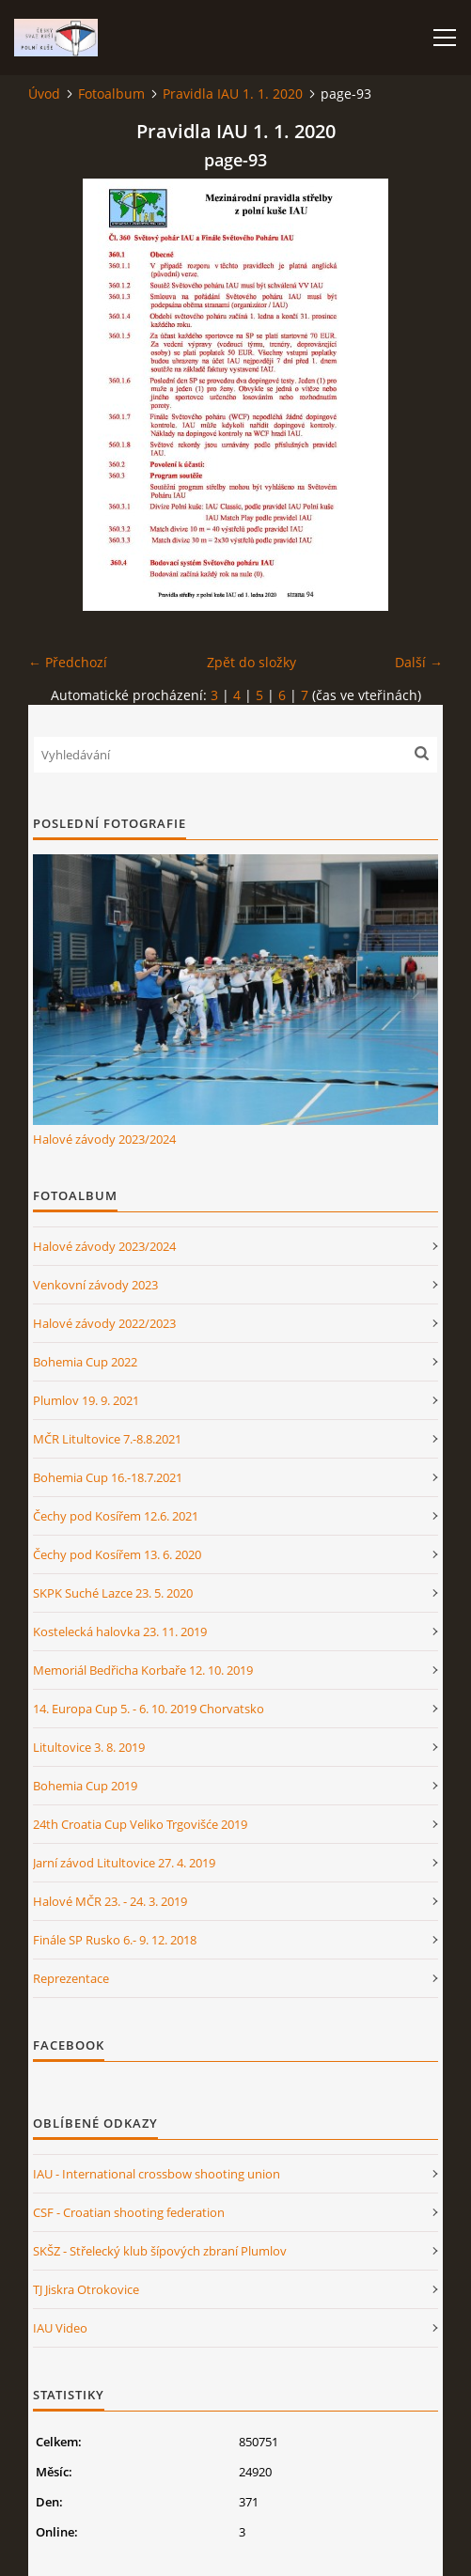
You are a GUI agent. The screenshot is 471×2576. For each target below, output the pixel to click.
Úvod (44, 93)
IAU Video (60, 2327)
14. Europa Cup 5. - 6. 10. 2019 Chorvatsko (148, 1708)
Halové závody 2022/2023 (104, 1323)
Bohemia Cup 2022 (85, 1361)
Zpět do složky (251, 662)
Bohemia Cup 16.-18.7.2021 (107, 1477)
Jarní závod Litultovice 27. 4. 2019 (124, 1862)
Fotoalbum (111, 93)
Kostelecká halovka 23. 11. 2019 (120, 1631)
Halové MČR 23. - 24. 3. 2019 (110, 1901)
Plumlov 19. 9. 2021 (86, 1400)
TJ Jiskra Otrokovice (86, 2289)
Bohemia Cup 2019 (85, 1785)
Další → (419, 662)
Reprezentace (71, 1978)
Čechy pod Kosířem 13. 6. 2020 (117, 1554)
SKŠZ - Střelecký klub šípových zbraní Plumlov (160, 2250)
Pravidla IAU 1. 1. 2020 (233, 93)
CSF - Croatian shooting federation (129, 2212)
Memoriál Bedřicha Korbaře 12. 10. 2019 (143, 1670)
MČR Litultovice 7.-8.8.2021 (107, 1438)
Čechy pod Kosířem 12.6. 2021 (115, 1515)
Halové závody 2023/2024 (104, 1139)
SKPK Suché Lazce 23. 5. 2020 (113, 1593)
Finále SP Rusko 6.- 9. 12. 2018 (114, 1939)
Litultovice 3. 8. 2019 (89, 1747)
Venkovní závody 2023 (95, 1284)
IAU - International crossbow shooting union (156, 2173)
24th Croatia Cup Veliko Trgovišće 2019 (140, 1824)
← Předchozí (67, 662)
